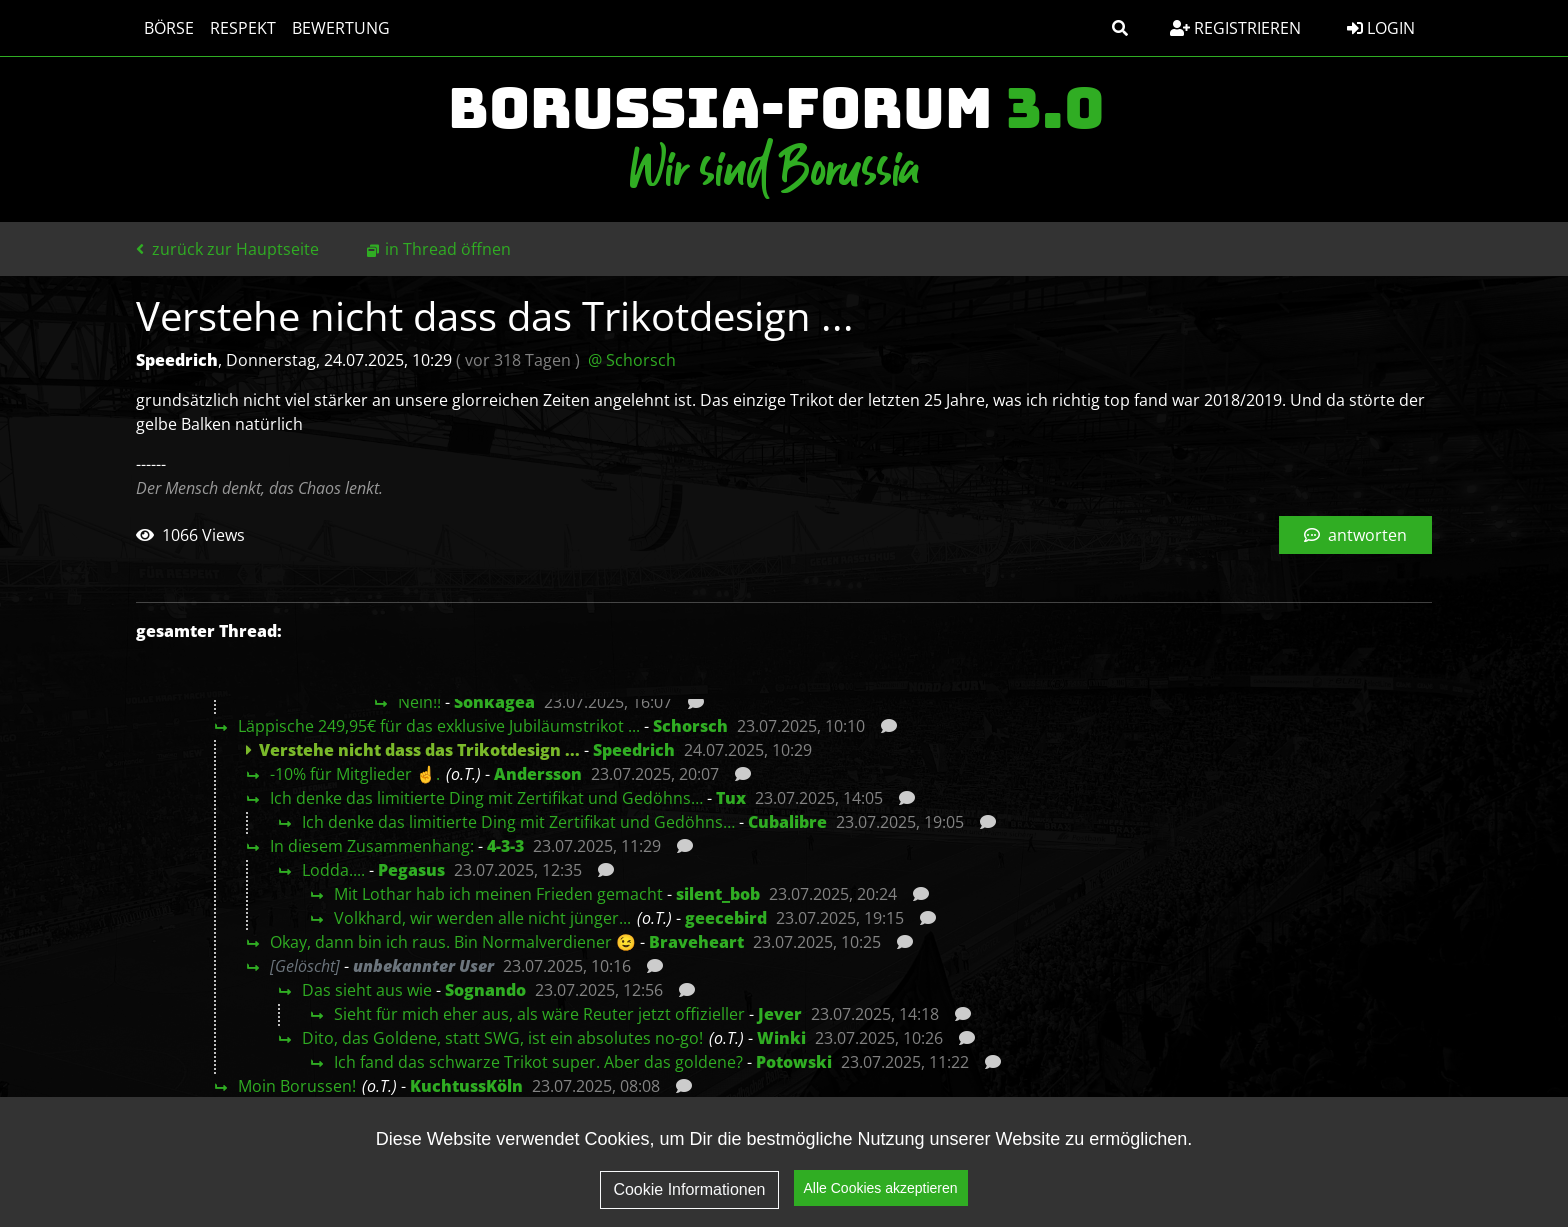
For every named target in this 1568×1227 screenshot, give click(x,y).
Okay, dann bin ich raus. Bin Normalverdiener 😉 (453, 942)
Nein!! (419, 702)
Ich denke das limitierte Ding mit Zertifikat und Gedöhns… (486, 798)
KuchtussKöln (466, 1086)
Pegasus (411, 870)
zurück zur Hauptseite (227, 249)
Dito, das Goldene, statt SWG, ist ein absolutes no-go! (502, 1038)
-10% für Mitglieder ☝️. (355, 774)
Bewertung (341, 28)
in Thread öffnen (448, 249)
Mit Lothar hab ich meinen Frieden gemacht (498, 894)
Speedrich (634, 750)
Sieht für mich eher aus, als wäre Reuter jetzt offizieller (539, 1014)
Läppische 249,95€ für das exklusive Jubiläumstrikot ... (439, 726)
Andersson (538, 774)
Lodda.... (333, 870)
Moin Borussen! (297, 1086)
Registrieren (1235, 28)
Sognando (485, 990)
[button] (1120, 28)
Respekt (243, 28)
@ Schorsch (632, 360)
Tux (731, 798)
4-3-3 (505, 846)
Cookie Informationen (689, 1192)
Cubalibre (787, 822)
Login (1381, 28)
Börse (169, 28)
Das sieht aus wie (367, 990)
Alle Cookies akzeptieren (881, 1191)
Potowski (794, 1062)
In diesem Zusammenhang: (372, 846)
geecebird (726, 918)
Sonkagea (494, 702)
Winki (781, 1038)
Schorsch (690, 726)
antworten (1355, 535)
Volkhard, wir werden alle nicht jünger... (482, 918)
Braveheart (696, 942)
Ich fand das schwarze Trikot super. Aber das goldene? (538, 1062)
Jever (780, 1014)
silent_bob (718, 894)
